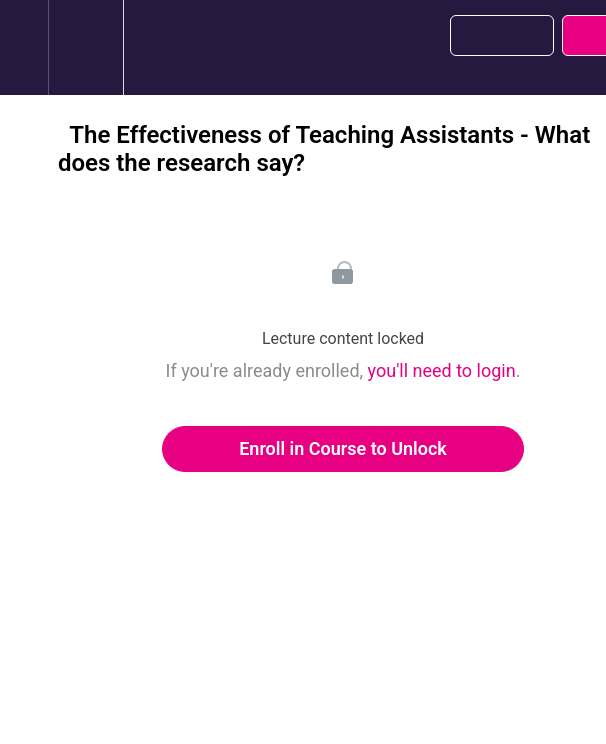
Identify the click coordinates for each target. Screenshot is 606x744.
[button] (24, 47)
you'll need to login (442, 370)
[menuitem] (85, 47)
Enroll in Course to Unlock (343, 448)
